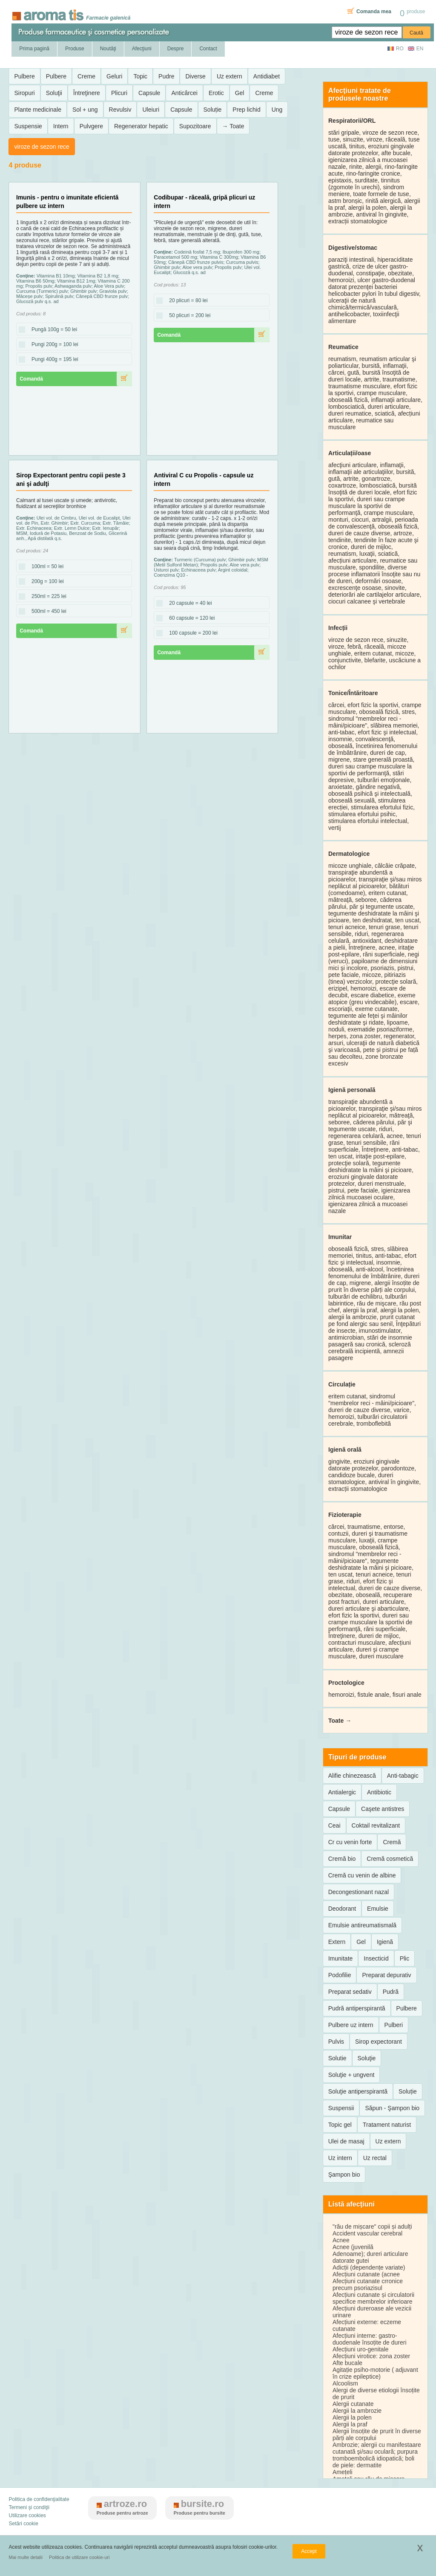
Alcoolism (345, 2383)
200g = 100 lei (45, 581)
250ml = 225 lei (46, 596)
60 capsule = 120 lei (189, 618)
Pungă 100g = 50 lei (52, 329)
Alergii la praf (350, 2424)
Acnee (341, 2240)
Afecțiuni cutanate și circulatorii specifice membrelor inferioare (373, 2298)
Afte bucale (347, 2362)
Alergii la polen (352, 2417)
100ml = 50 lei (45, 566)
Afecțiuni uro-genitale (361, 2349)
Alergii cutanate (353, 2403)
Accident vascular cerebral (367, 2233)
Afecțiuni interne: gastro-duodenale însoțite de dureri (370, 2339)
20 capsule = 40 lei (187, 603)
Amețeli (343, 2472)
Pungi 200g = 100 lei (52, 344)
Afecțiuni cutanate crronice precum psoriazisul (368, 2284)
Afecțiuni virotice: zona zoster (371, 2356)
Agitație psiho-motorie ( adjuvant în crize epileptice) (375, 2373)
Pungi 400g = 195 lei (52, 359)
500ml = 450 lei (46, 611)
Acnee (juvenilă (353, 2247)
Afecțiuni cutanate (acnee (366, 2274)
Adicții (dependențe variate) (369, 2267)
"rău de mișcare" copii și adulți (372, 2226)
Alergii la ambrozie (357, 2410)
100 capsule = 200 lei (190, 633)
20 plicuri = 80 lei (185, 300)
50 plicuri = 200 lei (187, 315)
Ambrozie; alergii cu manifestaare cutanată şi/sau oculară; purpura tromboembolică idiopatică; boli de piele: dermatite (377, 2455)
